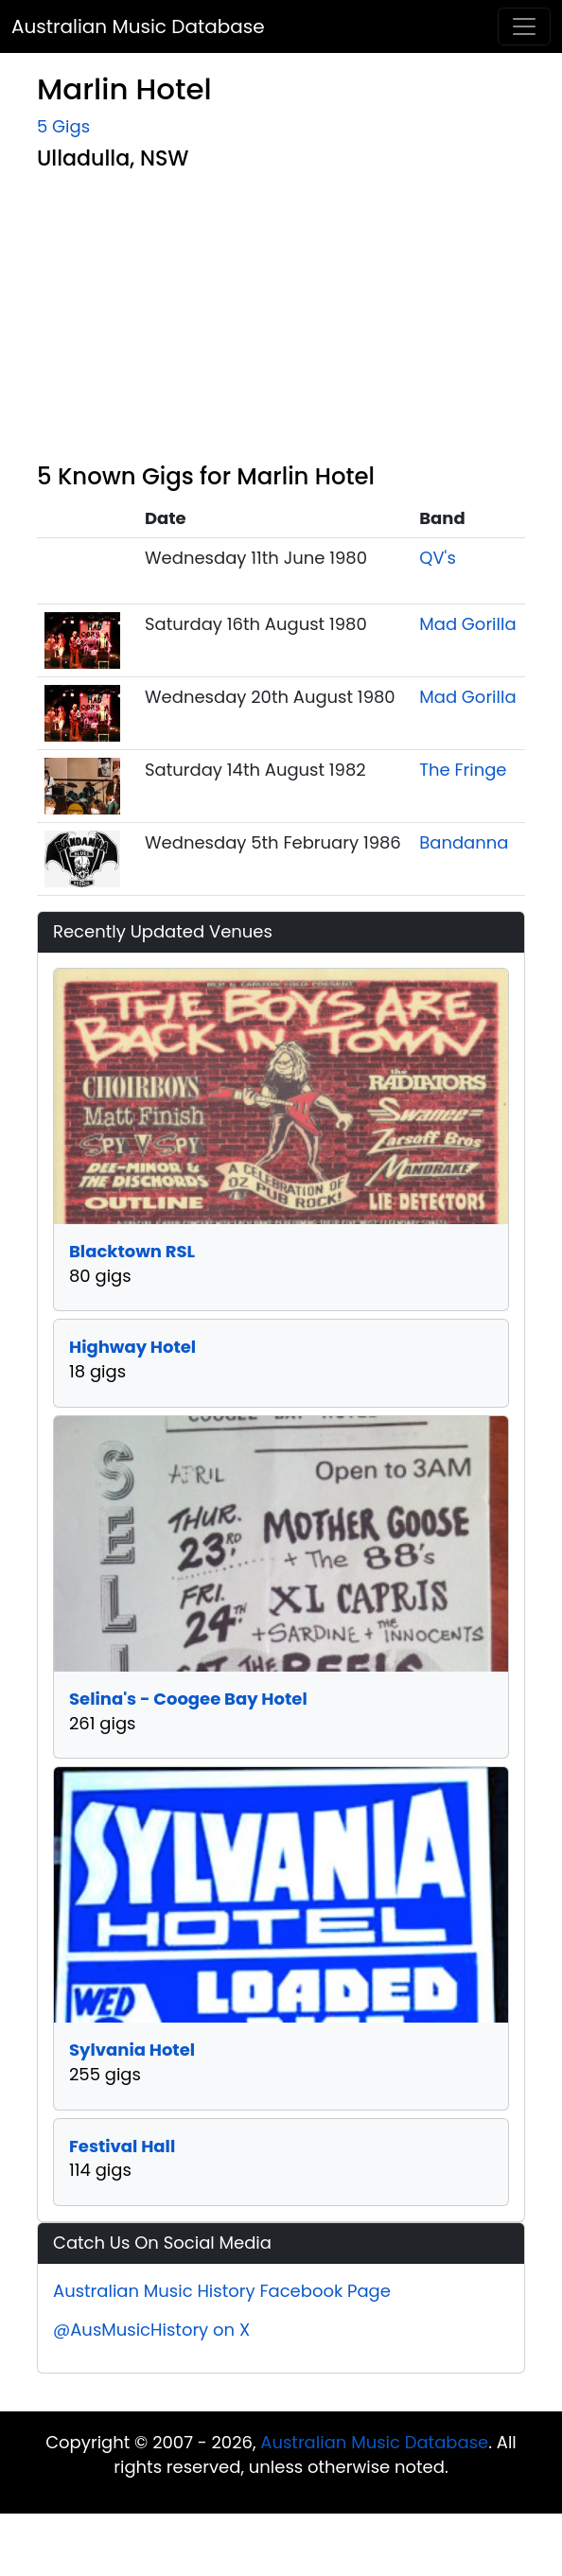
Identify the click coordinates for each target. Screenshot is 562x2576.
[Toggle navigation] (524, 26)
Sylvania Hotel (132, 2049)
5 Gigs (63, 126)
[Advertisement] (297, 320)
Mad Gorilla (467, 624)
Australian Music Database (138, 26)
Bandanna (463, 842)
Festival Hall (122, 2146)
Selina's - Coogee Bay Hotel (188, 1698)
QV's (437, 558)
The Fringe (462, 769)
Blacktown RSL (132, 1251)
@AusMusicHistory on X (151, 2329)
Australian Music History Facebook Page (222, 2291)
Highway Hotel (132, 1346)
